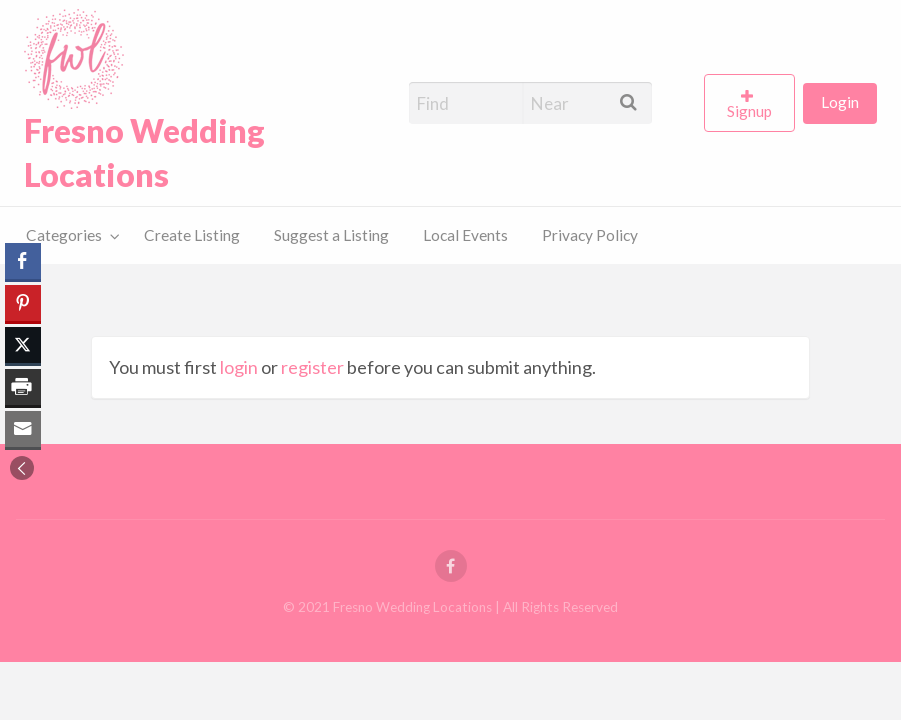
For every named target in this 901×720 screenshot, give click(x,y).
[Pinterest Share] (23, 303)
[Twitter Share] (23, 345)
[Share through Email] (23, 429)
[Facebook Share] (23, 261)
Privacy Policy (590, 235)
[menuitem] (753, 103)
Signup (749, 111)
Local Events (465, 235)
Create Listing (192, 235)
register (312, 367)
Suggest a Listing (331, 235)
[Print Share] (23, 387)
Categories (64, 235)
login (239, 367)
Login (840, 102)
